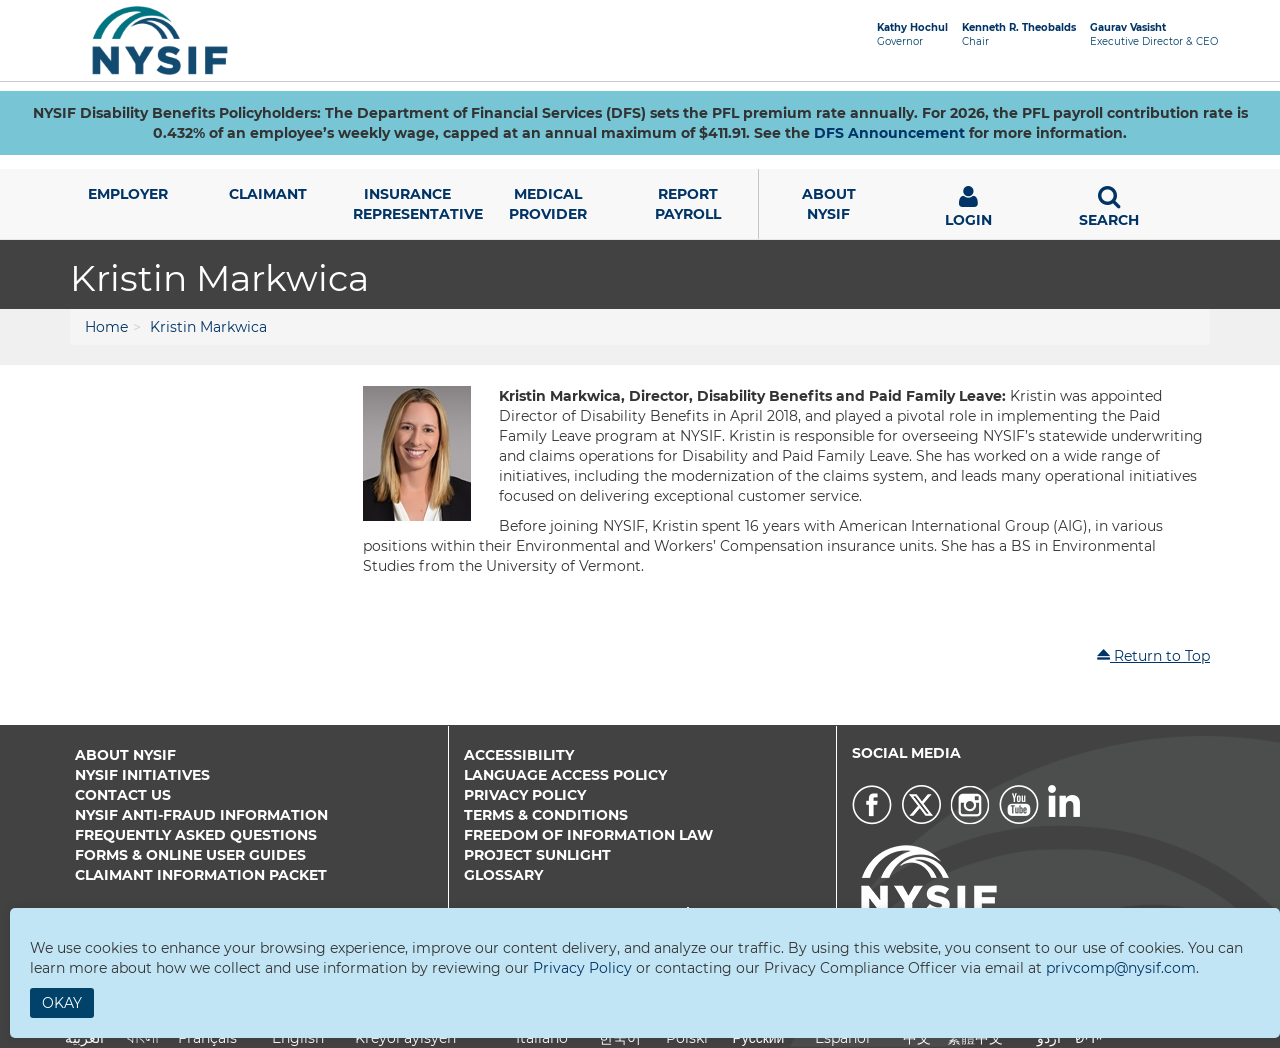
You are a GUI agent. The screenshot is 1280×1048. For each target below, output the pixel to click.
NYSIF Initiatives (142, 775)
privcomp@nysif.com (1121, 968)
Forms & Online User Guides (190, 855)
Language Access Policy (565, 775)
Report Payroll (688, 204)
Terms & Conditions (546, 815)
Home (106, 327)
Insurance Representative (415, 204)
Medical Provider (548, 204)
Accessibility (519, 755)
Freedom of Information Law (588, 835)
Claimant (268, 194)
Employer (128, 194)
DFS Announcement (889, 133)
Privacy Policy (525, 795)
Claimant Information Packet (201, 875)
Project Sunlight (537, 855)
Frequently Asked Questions (196, 835)
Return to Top (1153, 656)
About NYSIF (125, 755)
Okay (62, 1003)
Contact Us (123, 795)
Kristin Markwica (208, 327)
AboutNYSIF (829, 204)
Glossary (503, 875)
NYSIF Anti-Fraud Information (201, 815)
